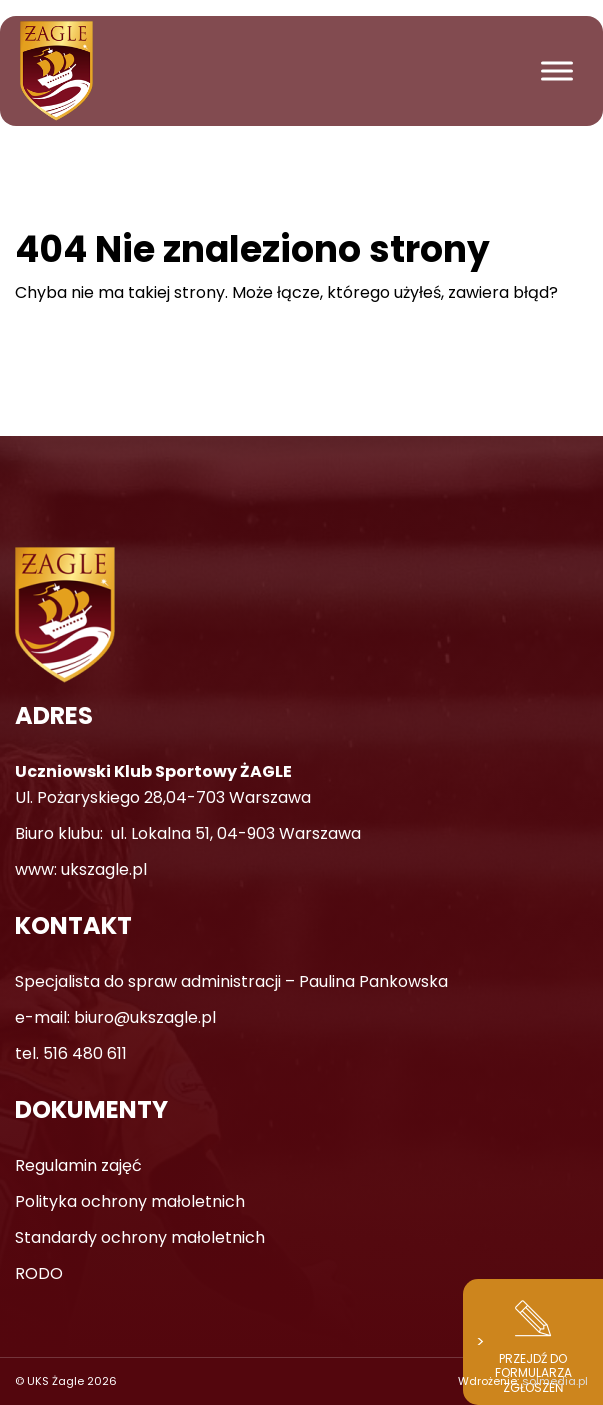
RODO (39, 1273)
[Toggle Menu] (557, 70)
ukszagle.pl (104, 869)
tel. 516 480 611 (71, 1053)
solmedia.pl (555, 1381)
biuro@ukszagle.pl (145, 1017)
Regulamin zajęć (78, 1165)
